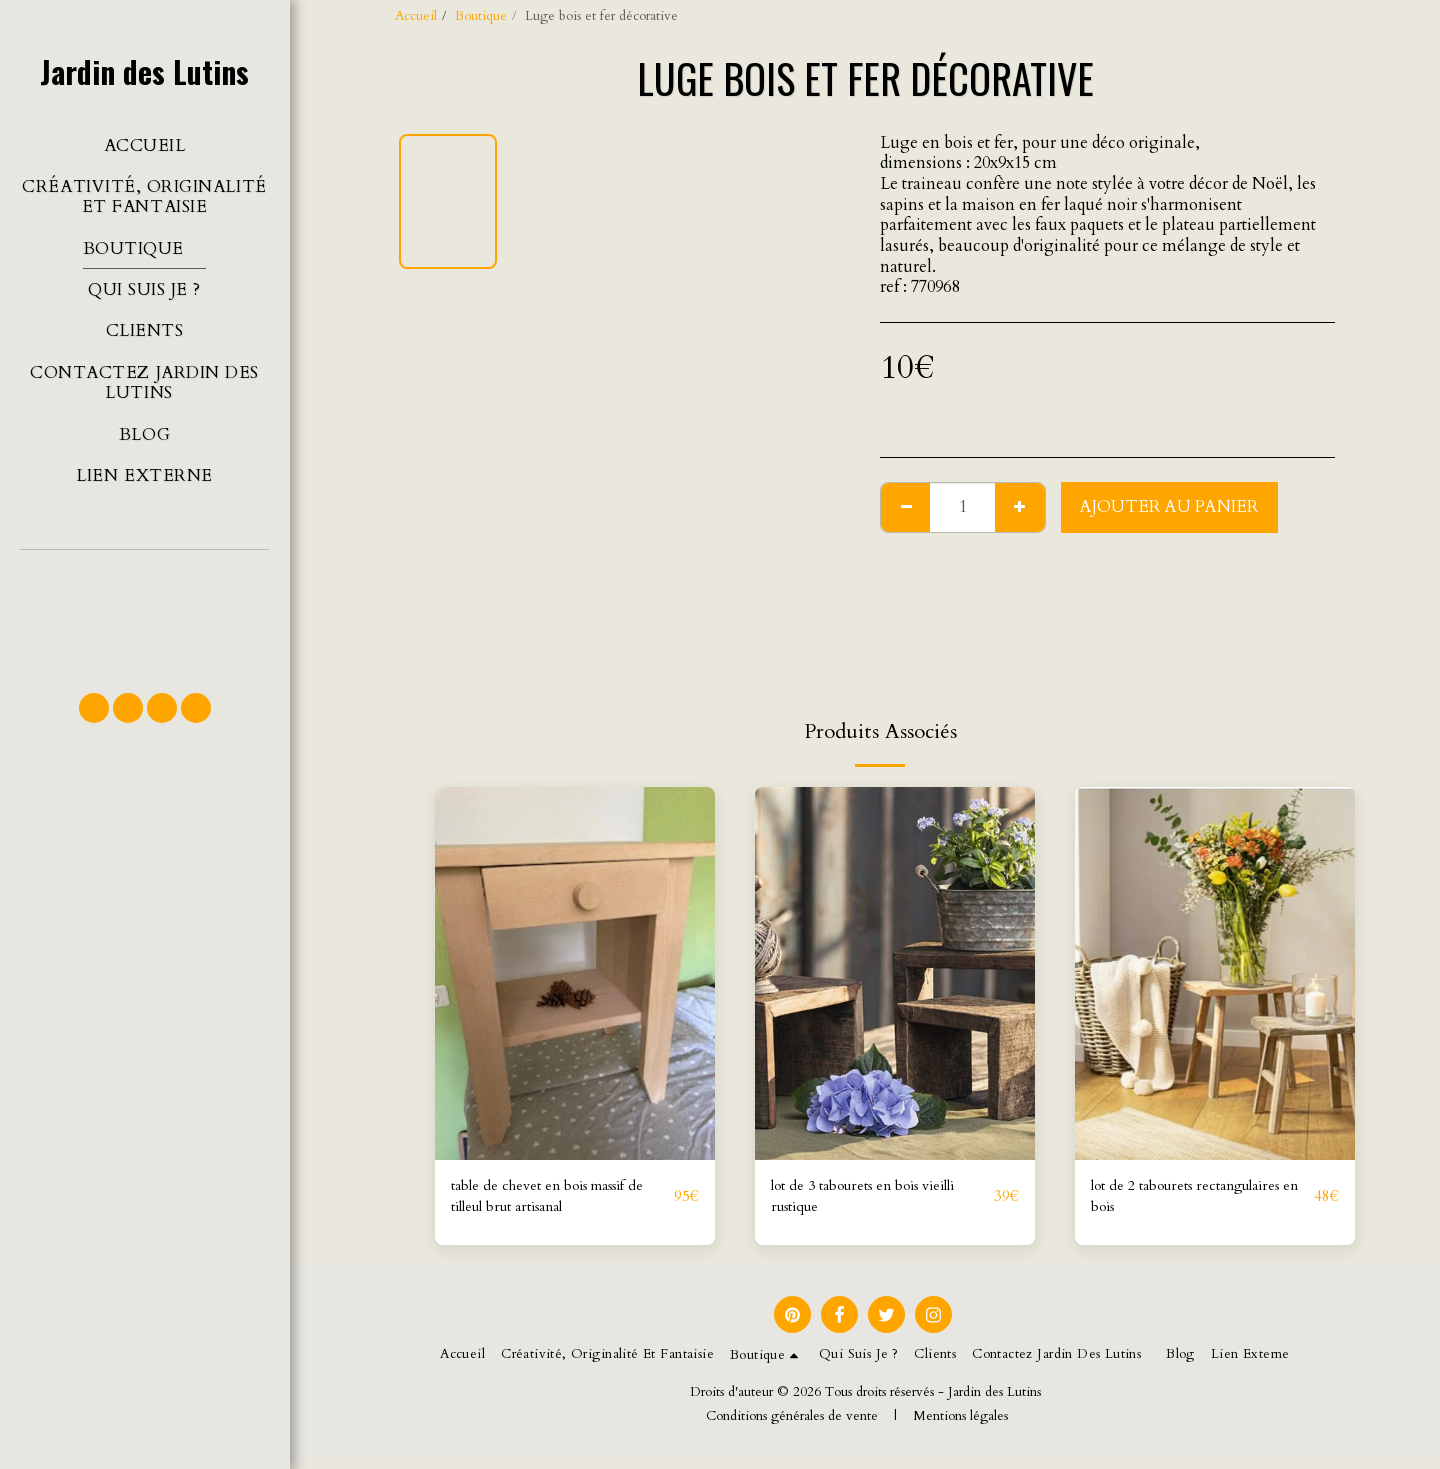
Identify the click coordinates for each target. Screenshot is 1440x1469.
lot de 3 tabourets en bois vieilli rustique (881, 1200)
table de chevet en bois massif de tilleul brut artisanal (556, 1200)
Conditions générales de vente (792, 1424)
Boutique (481, 16)
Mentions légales (960, 1424)
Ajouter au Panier (1169, 507)
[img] (575, 973)
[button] (144, 612)
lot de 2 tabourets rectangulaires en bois (1170, 1200)
